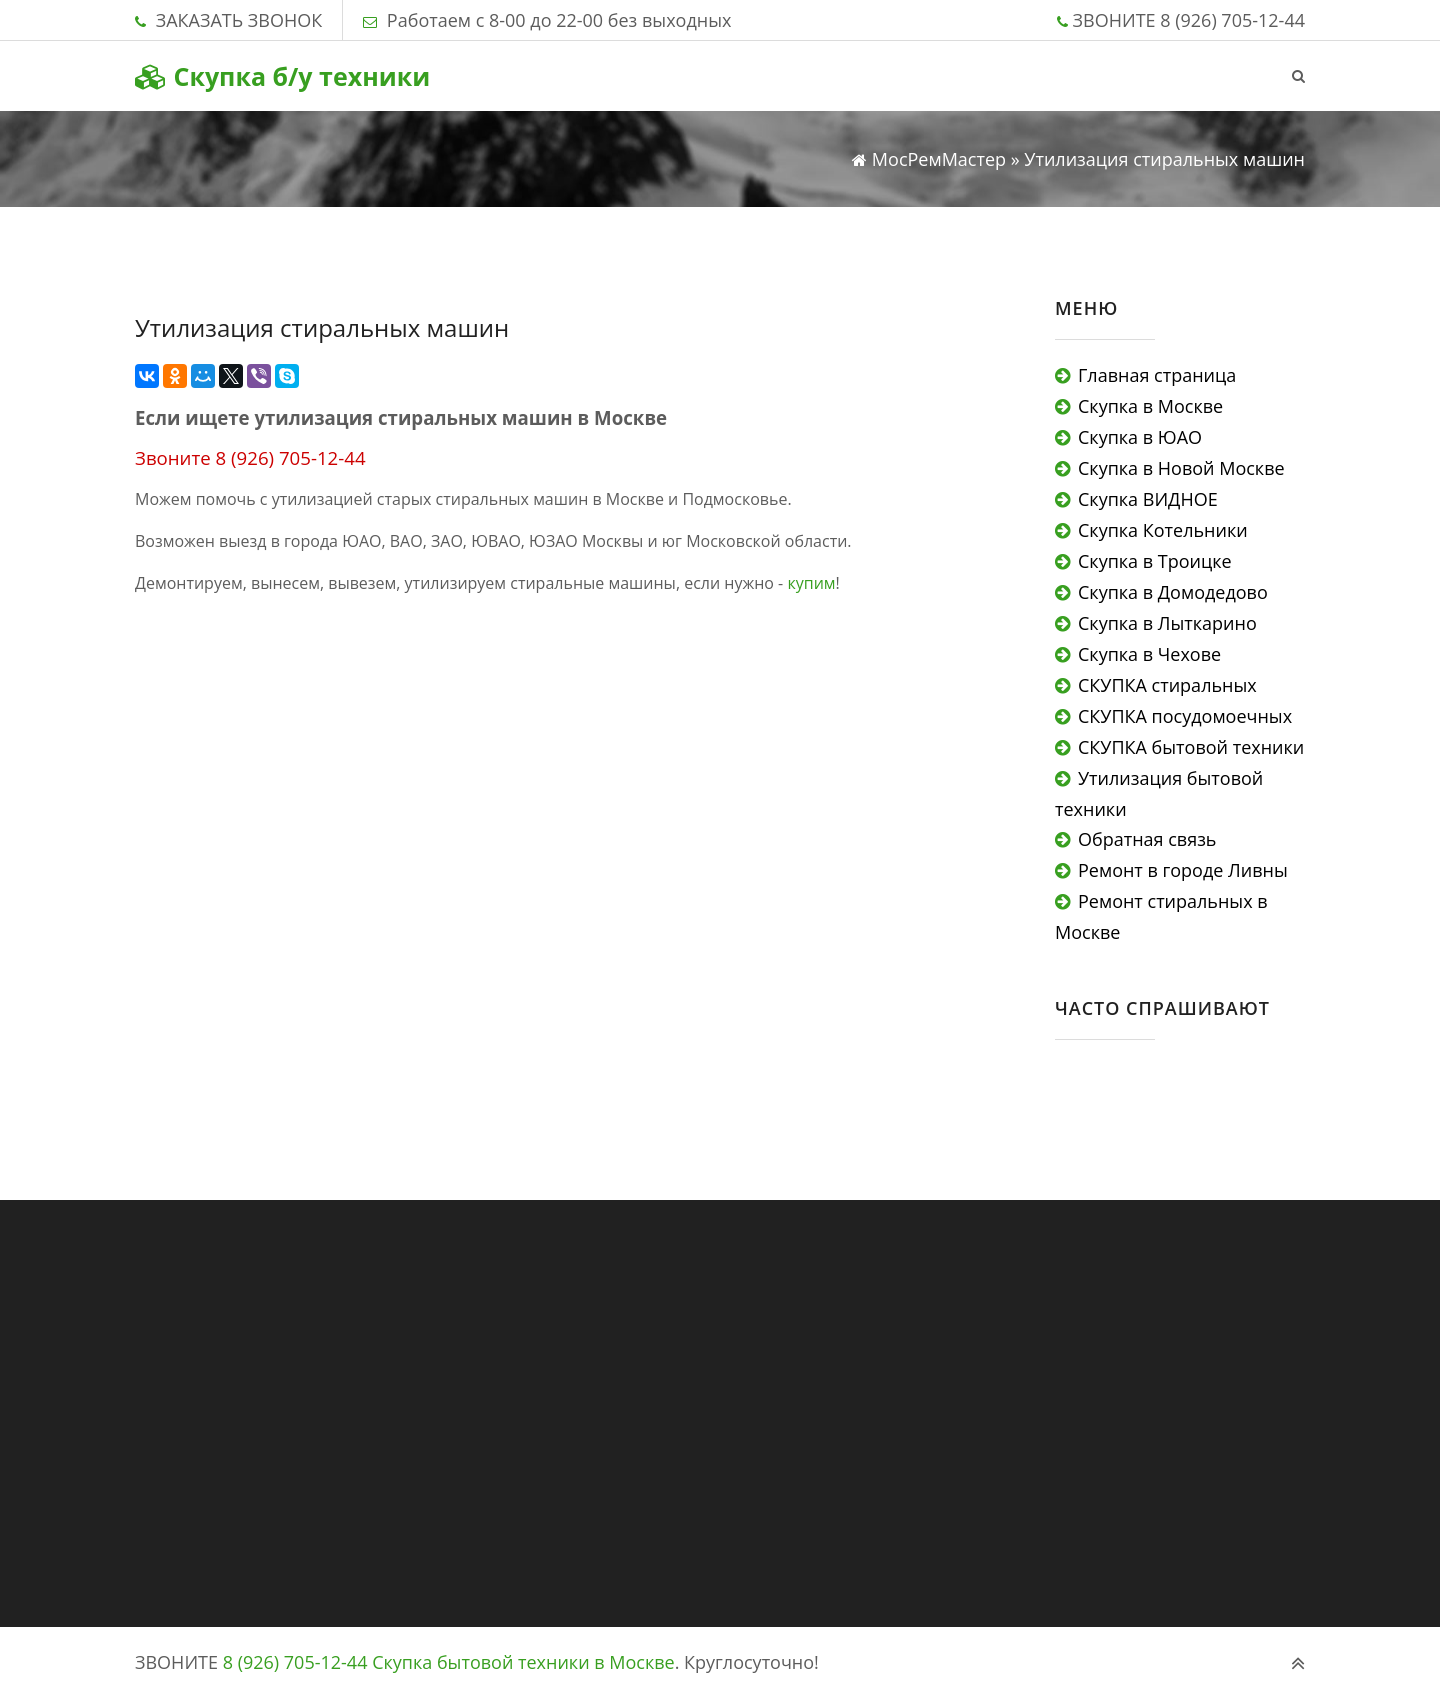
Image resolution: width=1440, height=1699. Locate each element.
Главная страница (1157, 375)
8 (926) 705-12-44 (1232, 20)
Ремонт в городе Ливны (1183, 870)
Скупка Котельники (1163, 530)
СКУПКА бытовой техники (1191, 747)
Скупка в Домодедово (1173, 592)
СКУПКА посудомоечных (1185, 716)
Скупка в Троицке (1155, 561)
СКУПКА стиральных (1167, 685)
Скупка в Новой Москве (1181, 468)
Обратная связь (1147, 839)
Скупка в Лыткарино (1167, 623)
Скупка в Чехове (1149, 654)
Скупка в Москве (1150, 406)
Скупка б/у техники (282, 76)
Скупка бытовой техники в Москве (523, 1662)
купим (811, 583)
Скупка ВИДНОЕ (1148, 499)
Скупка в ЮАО (1140, 437)
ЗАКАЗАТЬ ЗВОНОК (239, 20)
